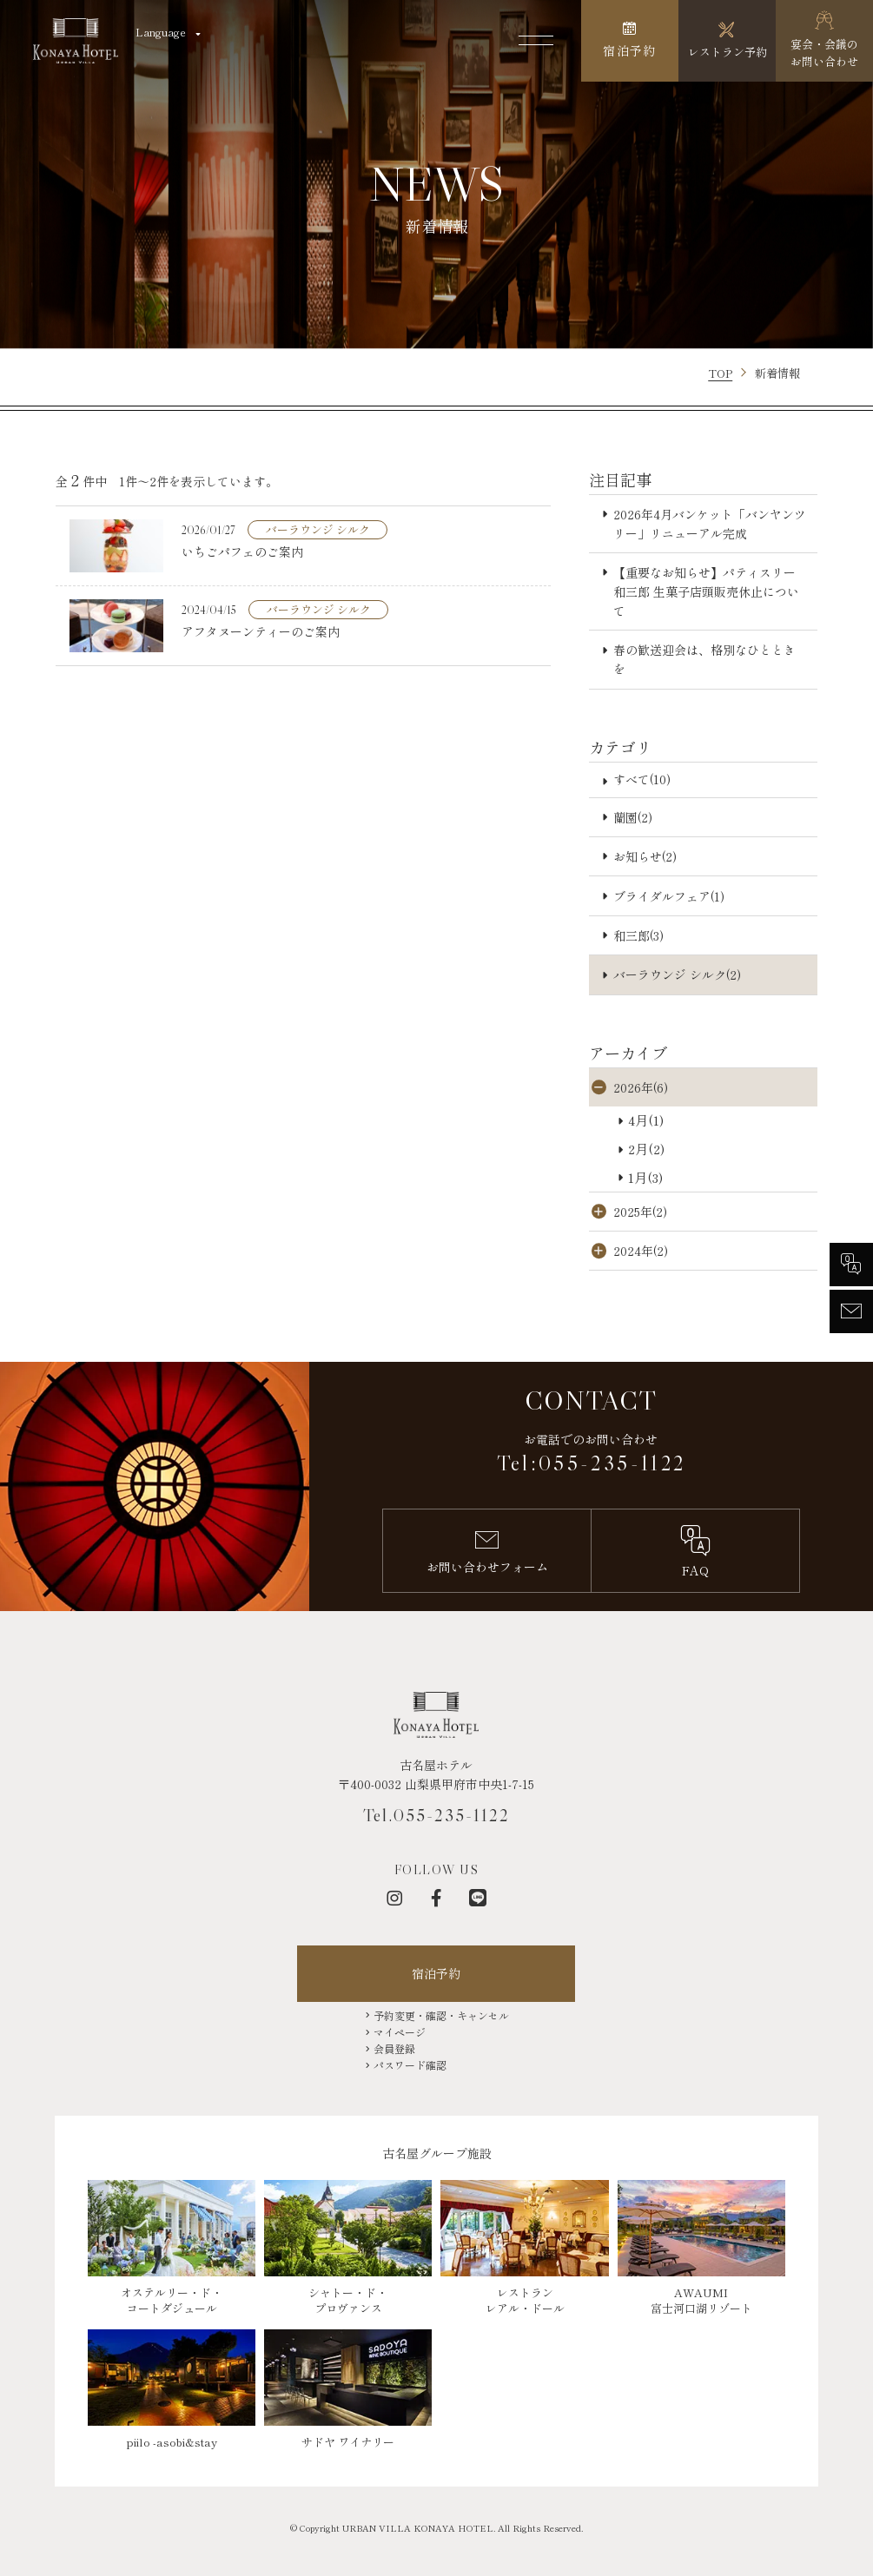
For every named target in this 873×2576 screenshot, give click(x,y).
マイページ (400, 2031)
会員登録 (394, 2048)
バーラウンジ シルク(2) (677, 974)
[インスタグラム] (394, 1897)
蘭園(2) (632, 817)
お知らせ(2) (645, 856)
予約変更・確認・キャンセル (441, 2015)
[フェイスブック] (436, 1897)
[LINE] (477, 1897)
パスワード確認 (410, 2064)
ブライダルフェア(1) (668, 896)
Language (161, 31)
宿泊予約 (436, 1973)
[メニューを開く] (536, 40)
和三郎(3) (638, 935)
